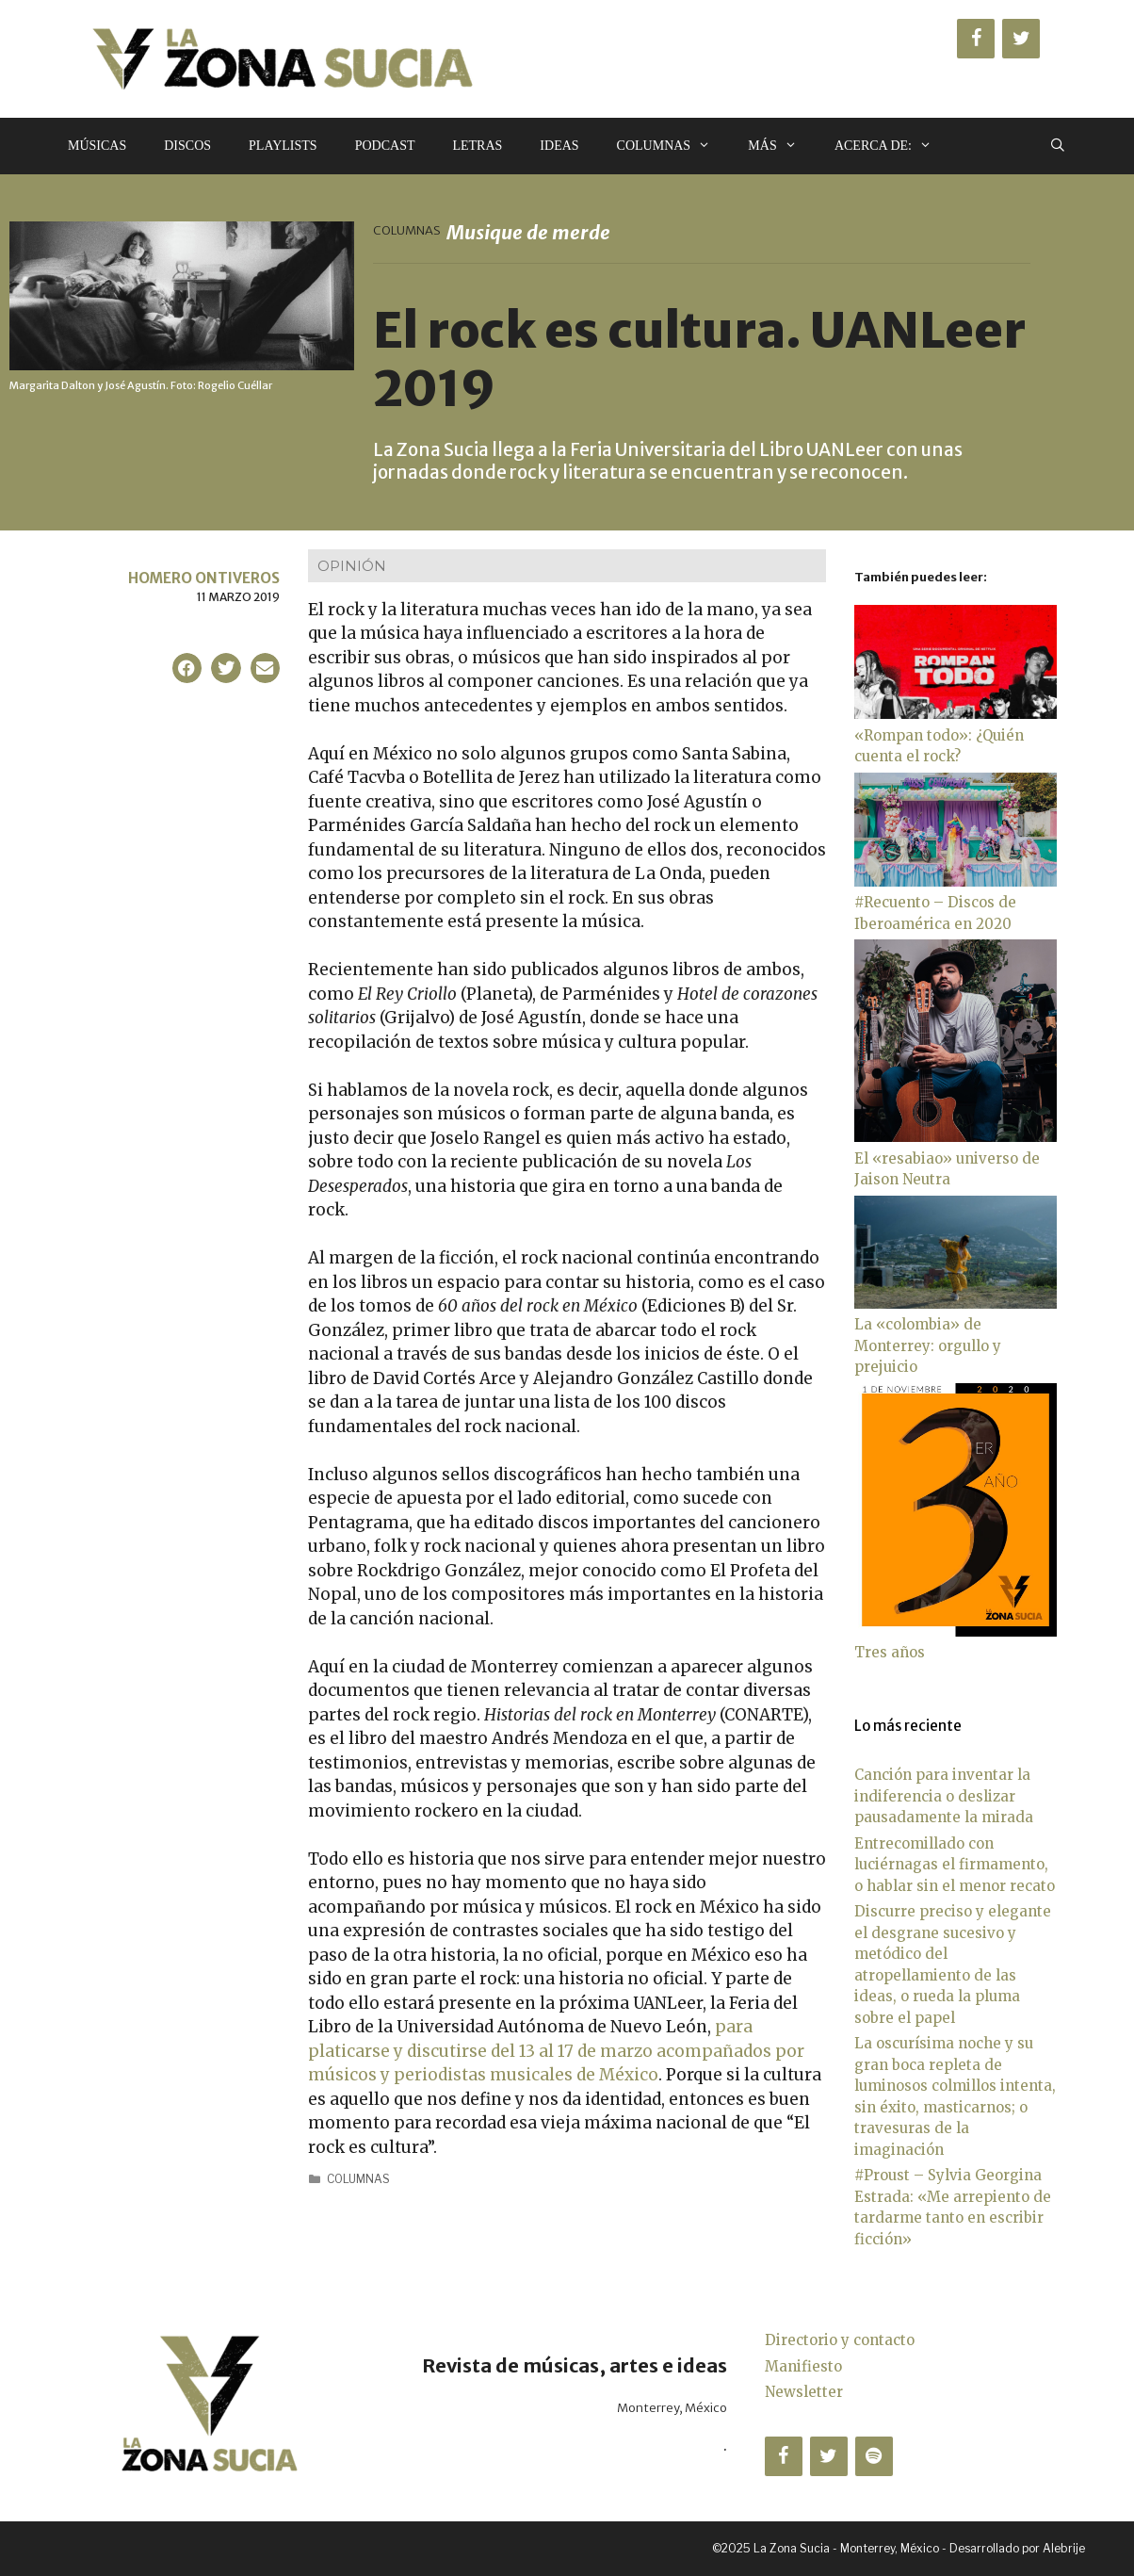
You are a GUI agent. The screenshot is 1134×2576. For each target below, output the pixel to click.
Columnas (673, 146)
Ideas (559, 146)
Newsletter (804, 2392)
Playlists (283, 146)
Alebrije (1064, 2548)
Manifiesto (803, 2366)
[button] (187, 668)
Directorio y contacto (840, 2340)
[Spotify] (874, 2456)
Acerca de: (892, 146)
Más (782, 146)
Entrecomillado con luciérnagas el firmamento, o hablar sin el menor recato (954, 1864)
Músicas (97, 146)
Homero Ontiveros (204, 578)
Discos (187, 146)
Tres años (889, 1652)
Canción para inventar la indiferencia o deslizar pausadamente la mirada (943, 1796)
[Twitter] (1021, 38)
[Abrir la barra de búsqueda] (1057, 146)
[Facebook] (976, 38)
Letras (477, 146)
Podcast (385, 146)
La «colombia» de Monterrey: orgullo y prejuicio (927, 1345)
